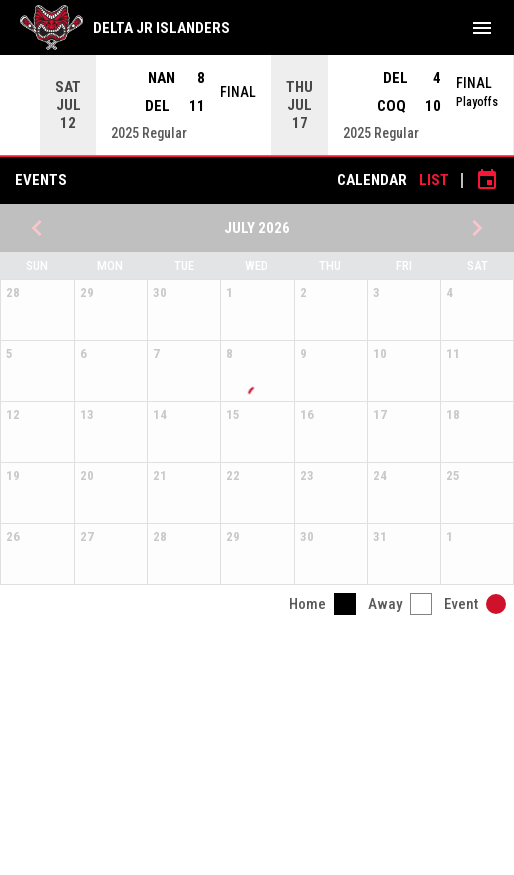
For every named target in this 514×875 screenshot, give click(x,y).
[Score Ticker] (257, 105)
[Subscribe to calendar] (487, 180)
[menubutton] (482, 28)
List (434, 180)
